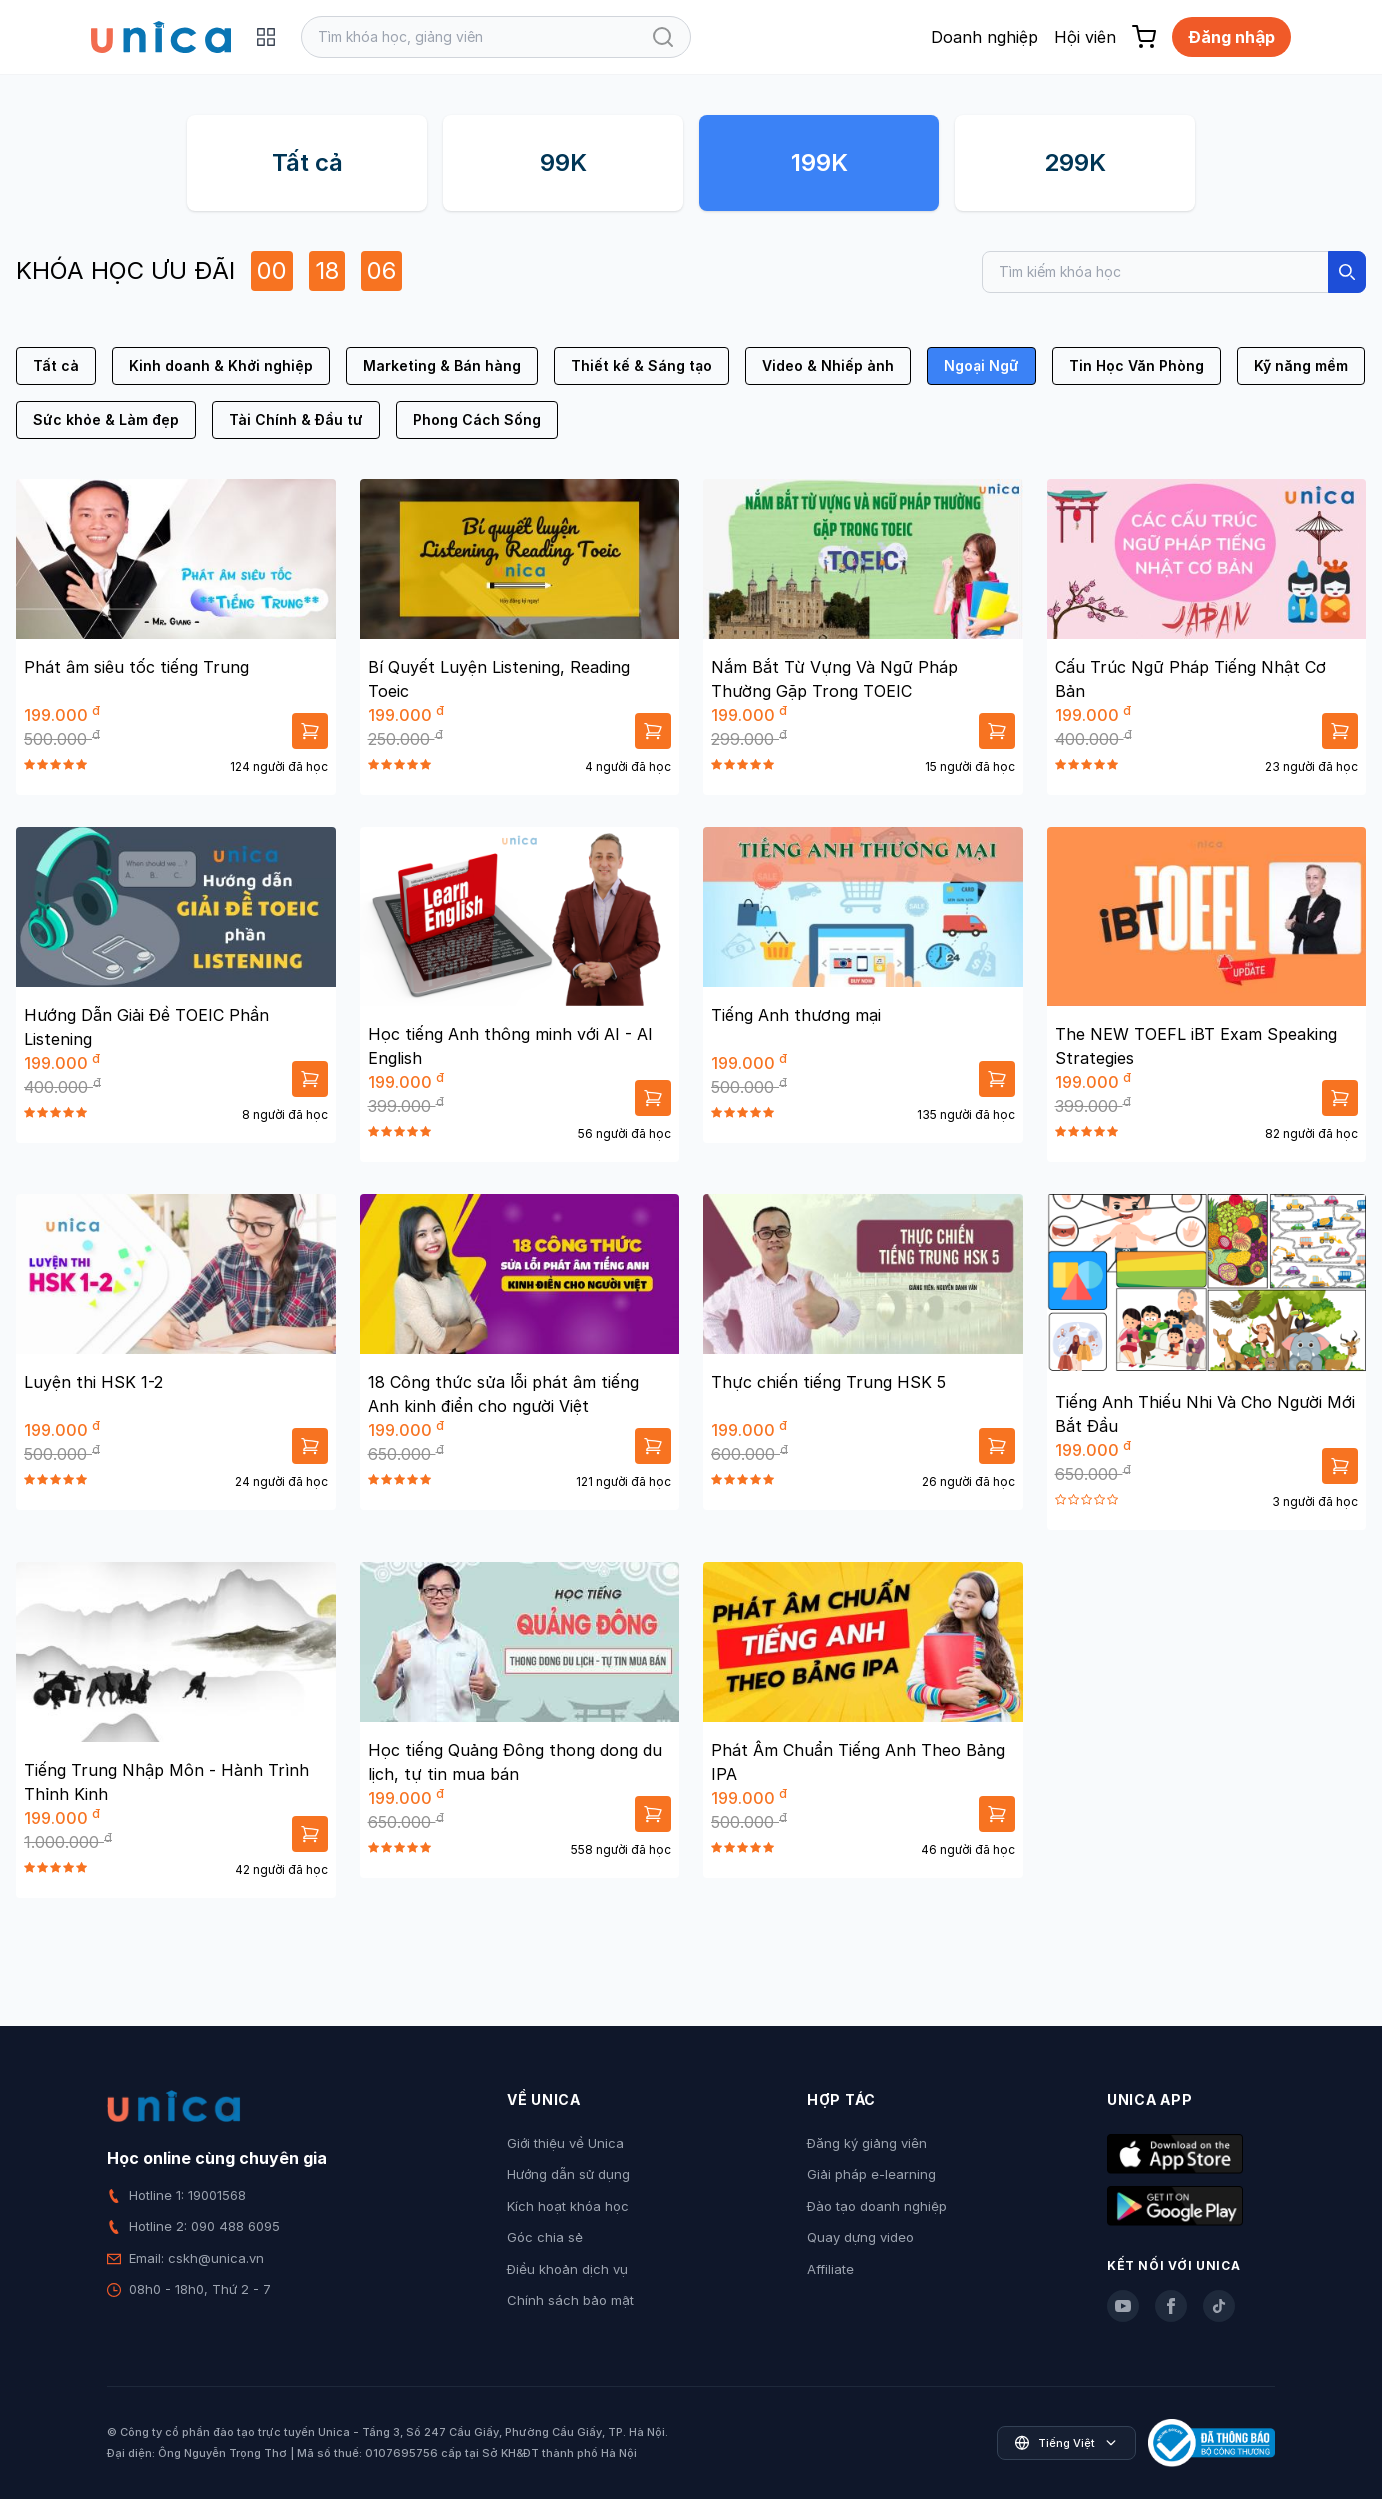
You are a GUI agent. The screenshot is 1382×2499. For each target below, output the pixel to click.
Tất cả (307, 162)
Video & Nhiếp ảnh (828, 365)
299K (1075, 162)
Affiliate (830, 2269)
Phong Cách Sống (477, 419)
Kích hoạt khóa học (568, 2206)
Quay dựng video (860, 2237)
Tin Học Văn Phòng (1136, 365)
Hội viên (1085, 37)
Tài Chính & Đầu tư (296, 419)
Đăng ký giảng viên (867, 2143)
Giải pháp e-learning (871, 2174)
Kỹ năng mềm (1301, 365)
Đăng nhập (1231, 37)
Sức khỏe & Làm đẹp (106, 419)
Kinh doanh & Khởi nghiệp (221, 365)
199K (819, 162)
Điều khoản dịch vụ (567, 2269)
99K (563, 162)
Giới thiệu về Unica (565, 2143)
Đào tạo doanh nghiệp (877, 2206)
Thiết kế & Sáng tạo (641, 365)
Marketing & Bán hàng (442, 365)
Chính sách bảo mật (570, 2300)
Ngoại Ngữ (981, 365)
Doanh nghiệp (984, 37)
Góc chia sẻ (545, 2237)
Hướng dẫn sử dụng (568, 2174)
